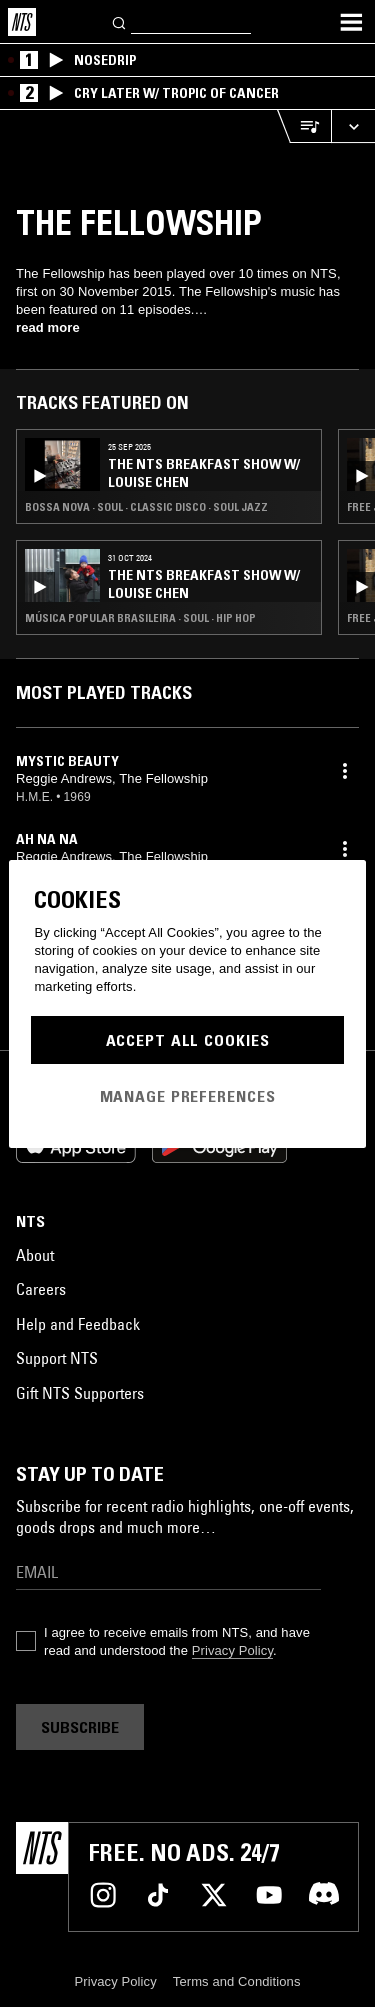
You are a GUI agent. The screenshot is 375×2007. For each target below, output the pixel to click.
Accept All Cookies (188, 1040)
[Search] (120, 21)
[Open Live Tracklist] (304, 126)
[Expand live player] (353, 126)
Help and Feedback (78, 1324)
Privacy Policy (232, 1650)
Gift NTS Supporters (80, 1393)
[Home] (22, 22)
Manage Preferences (188, 1096)
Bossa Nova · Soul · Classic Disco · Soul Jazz (146, 507)
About (35, 1255)
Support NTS (57, 1358)
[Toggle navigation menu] (351, 22)
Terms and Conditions (237, 1981)
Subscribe (80, 1727)
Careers (41, 1289)
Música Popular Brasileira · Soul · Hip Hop (140, 618)
